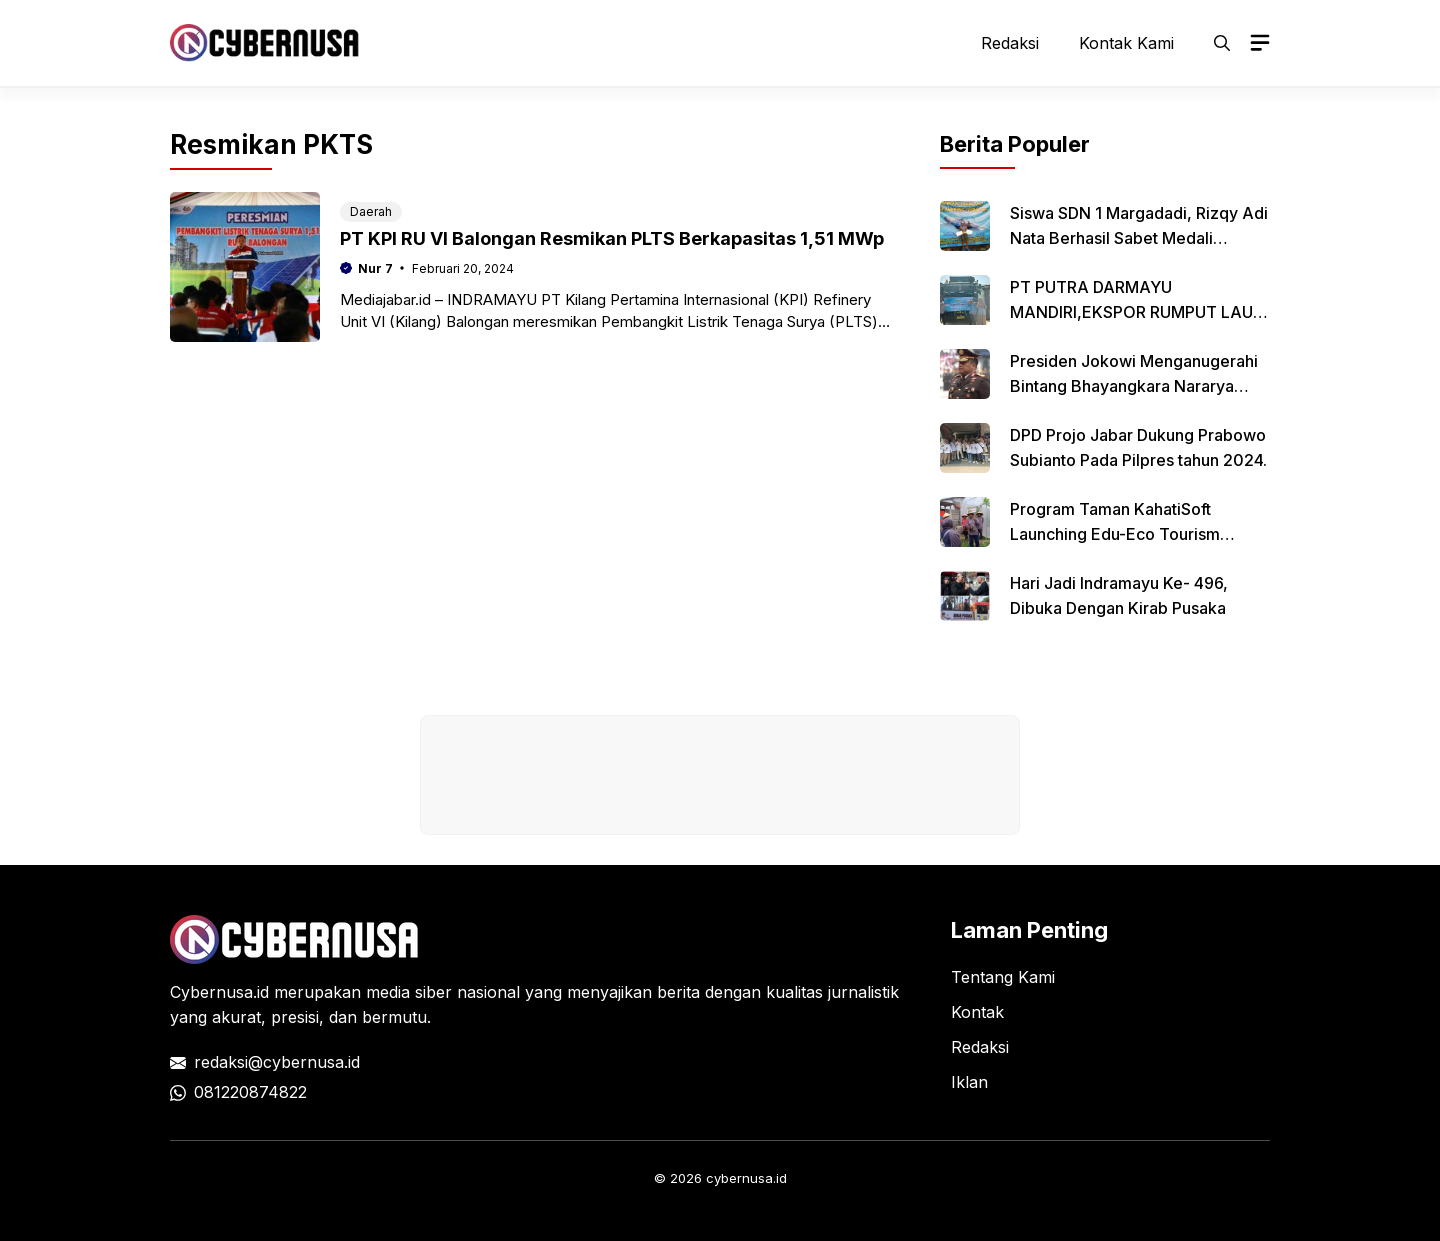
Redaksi (1010, 43)
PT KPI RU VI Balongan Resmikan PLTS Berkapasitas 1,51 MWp (612, 238)
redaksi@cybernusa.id (277, 1062)
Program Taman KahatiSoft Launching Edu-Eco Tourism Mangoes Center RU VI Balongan (1132, 534)
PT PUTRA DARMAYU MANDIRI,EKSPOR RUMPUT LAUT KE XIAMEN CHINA (1137, 312)
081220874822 (250, 1092)
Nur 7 (375, 268)
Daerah (371, 211)
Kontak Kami (1126, 43)
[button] (1222, 43)
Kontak (977, 1012)
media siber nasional (443, 992)
